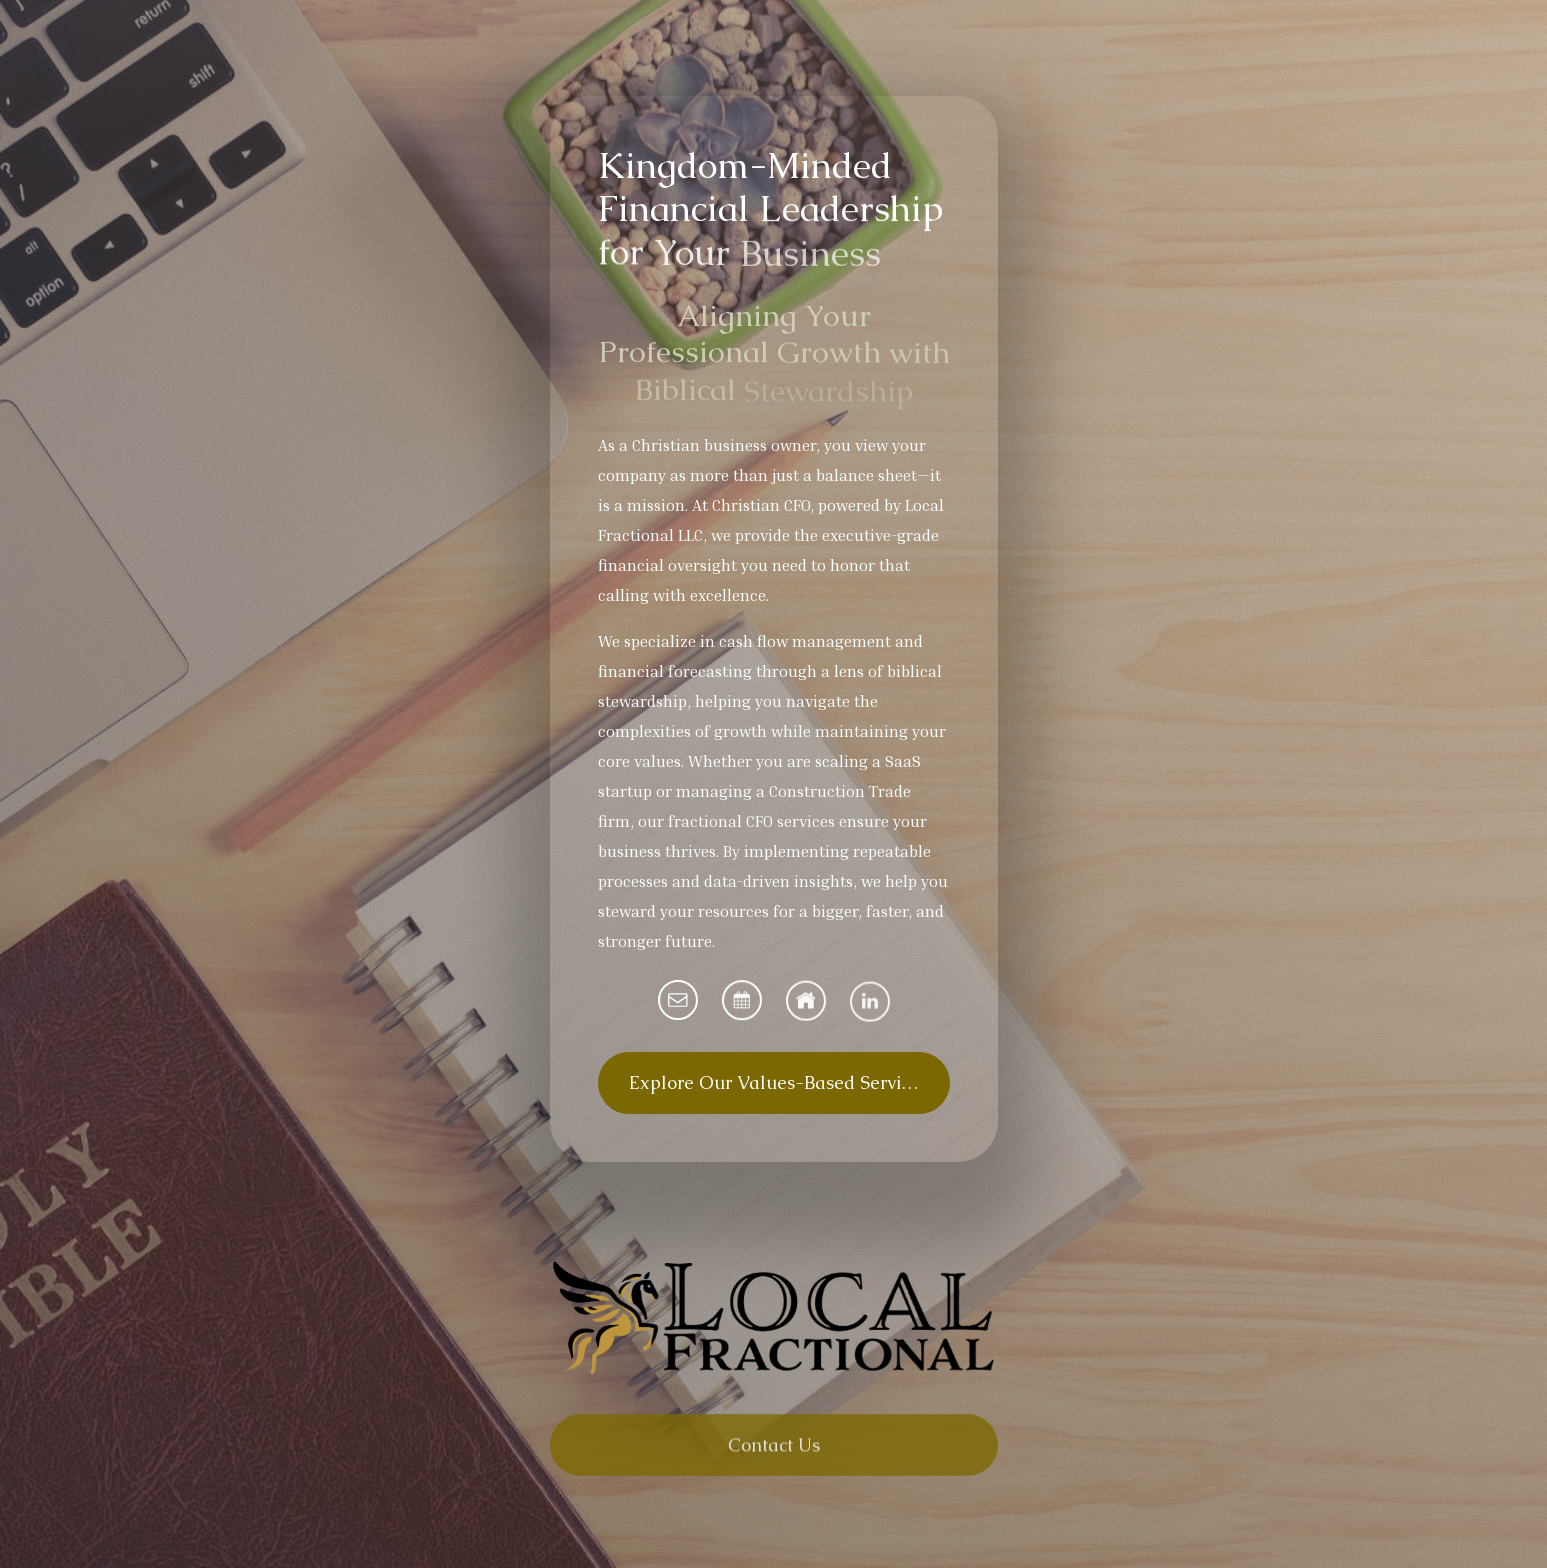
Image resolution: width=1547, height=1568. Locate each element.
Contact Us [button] (774, 1451)
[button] (678, 1000)
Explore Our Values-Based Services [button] (778, 1082)
